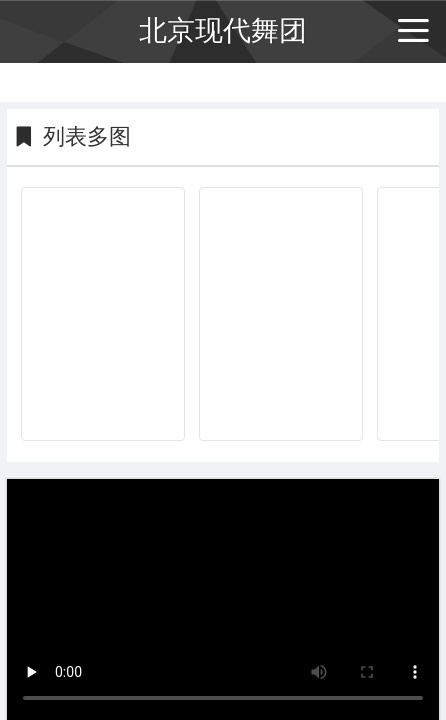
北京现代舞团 (223, 30)
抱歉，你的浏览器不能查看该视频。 (223, 598)
